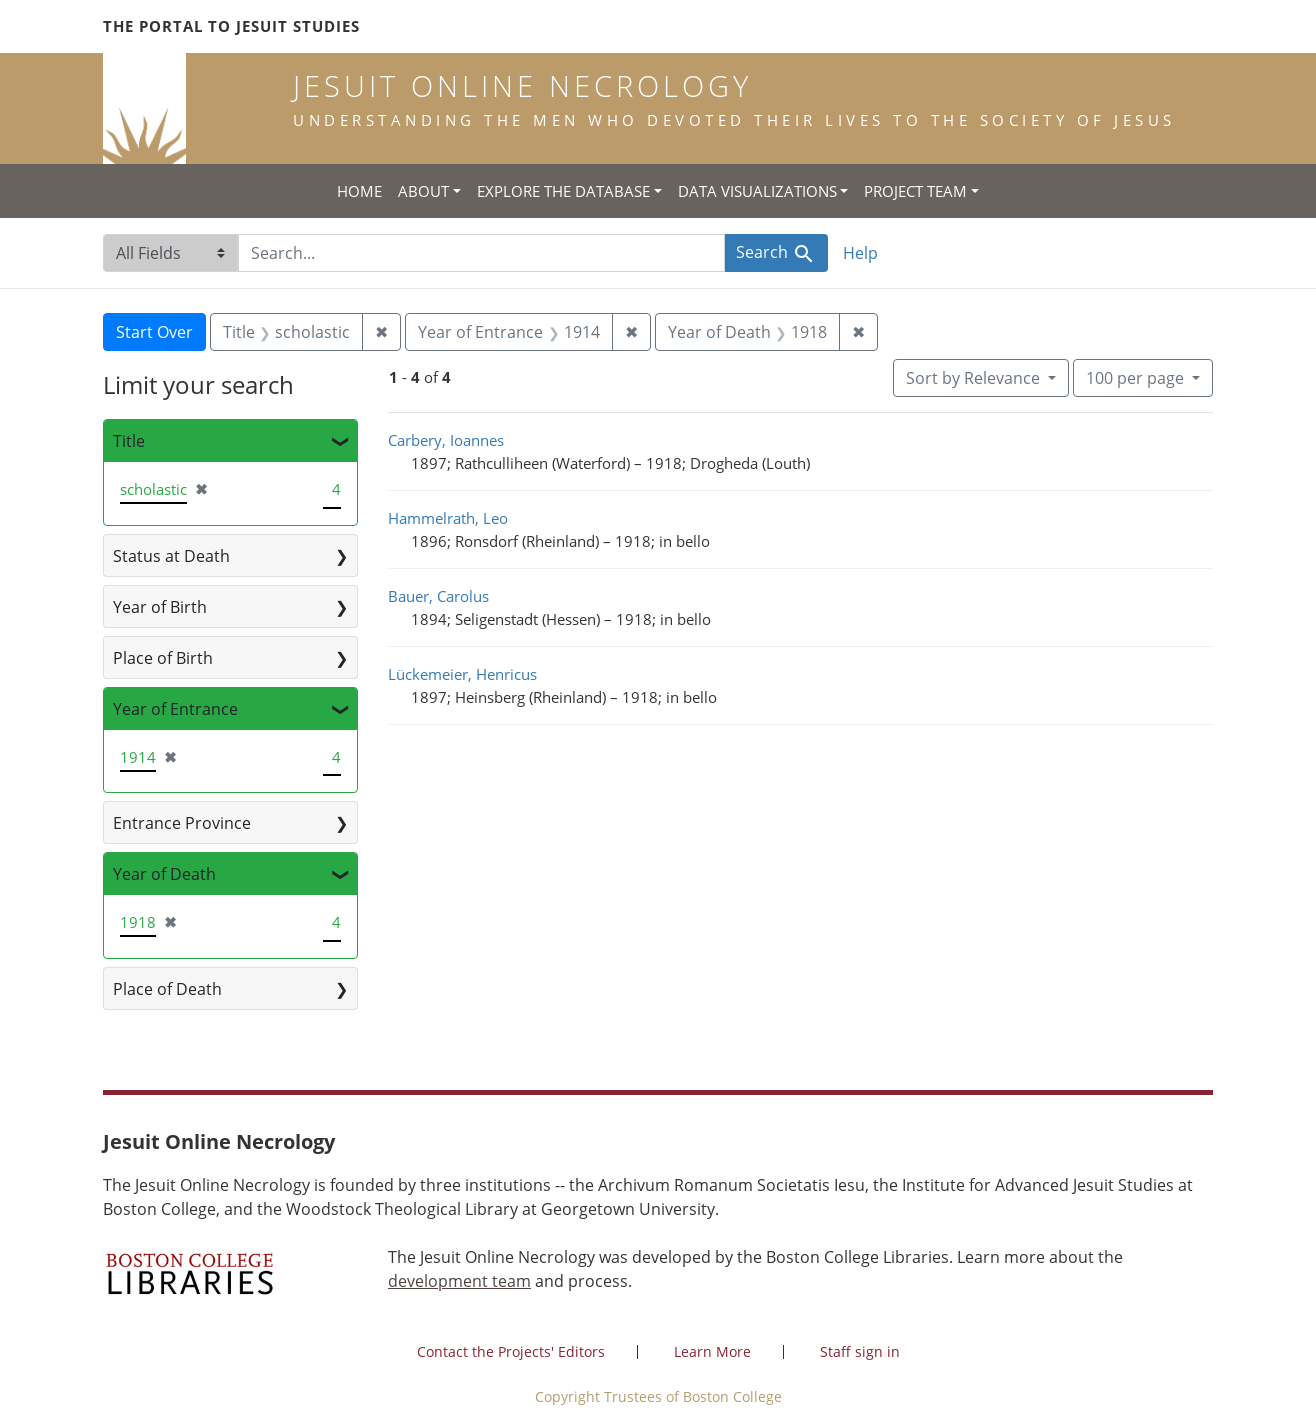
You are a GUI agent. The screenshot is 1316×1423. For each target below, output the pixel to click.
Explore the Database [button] (563, 191)
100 (1137, 377)
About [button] (423, 191)
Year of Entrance (175, 709)
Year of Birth (160, 607)
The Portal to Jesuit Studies (231, 26)
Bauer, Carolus (438, 596)
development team (459, 1281)
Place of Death (167, 989)
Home (359, 191)
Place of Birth (163, 658)
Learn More (712, 1351)
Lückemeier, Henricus (462, 674)
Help (860, 253)
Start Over (154, 332)
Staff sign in (860, 1351)
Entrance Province (182, 823)
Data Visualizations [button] (757, 191)
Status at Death (171, 556)
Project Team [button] (915, 191)
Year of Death (164, 874)
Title (129, 441)
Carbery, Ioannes (446, 440)
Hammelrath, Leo (448, 518)
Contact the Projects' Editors (511, 1351)
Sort (975, 378)
